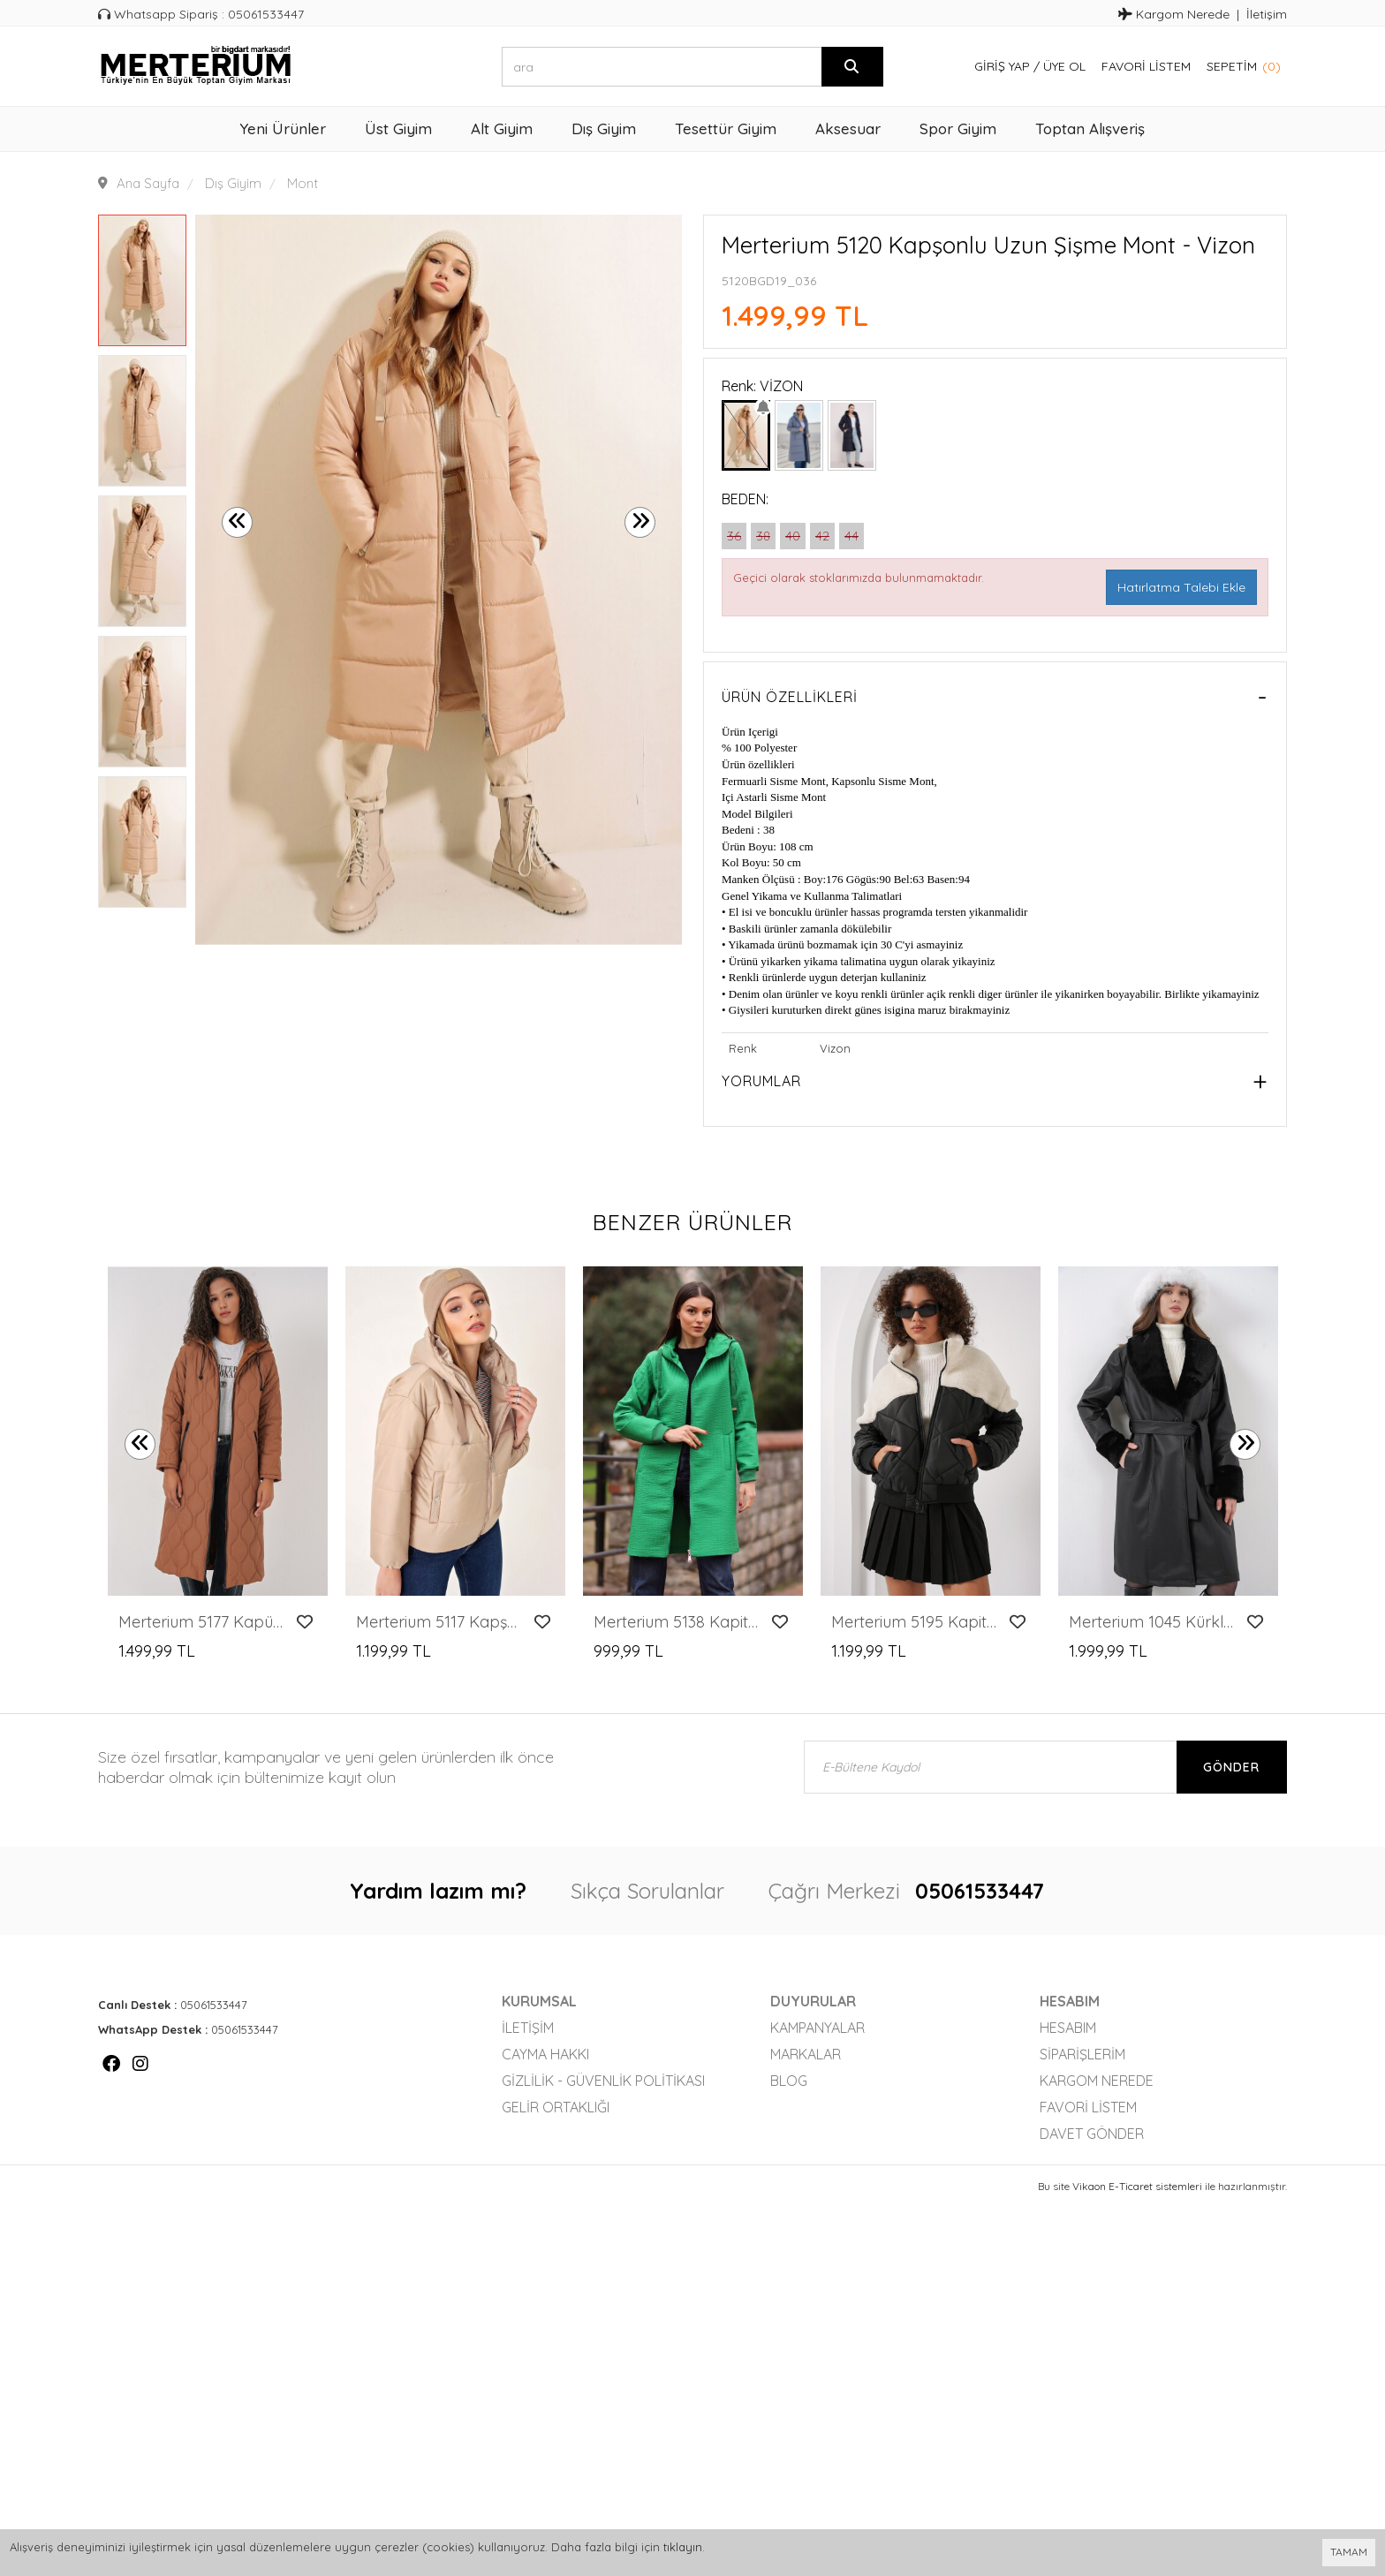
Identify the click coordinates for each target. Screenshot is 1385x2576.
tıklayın (682, 2547)
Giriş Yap (1002, 66)
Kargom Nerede (1174, 14)
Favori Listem (1146, 66)
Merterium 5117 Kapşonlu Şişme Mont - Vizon (440, 1622)
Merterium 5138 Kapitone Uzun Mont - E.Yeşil (678, 1622)
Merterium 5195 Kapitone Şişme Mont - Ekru (915, 1622)
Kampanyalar (817, 2027)
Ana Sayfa (148, 183)
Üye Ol (1064, 66)
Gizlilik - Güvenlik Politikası (603, 2080)
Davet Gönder (1092, 2133)
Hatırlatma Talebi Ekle (1181, 587)
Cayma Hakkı (545, 2054)
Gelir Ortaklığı (555, 2107)
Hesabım (1068, 2027)
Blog (788, 2080)
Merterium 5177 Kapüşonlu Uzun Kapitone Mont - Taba (202, 1622)
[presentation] (237, 522)
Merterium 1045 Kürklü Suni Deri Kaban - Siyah (1153, 1622)
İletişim (1266, 14)
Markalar (805, 2054)
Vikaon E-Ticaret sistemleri (1137, 2186)
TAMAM (1348, 2551)
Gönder (1231, 1767)
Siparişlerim (1082, 2054)
